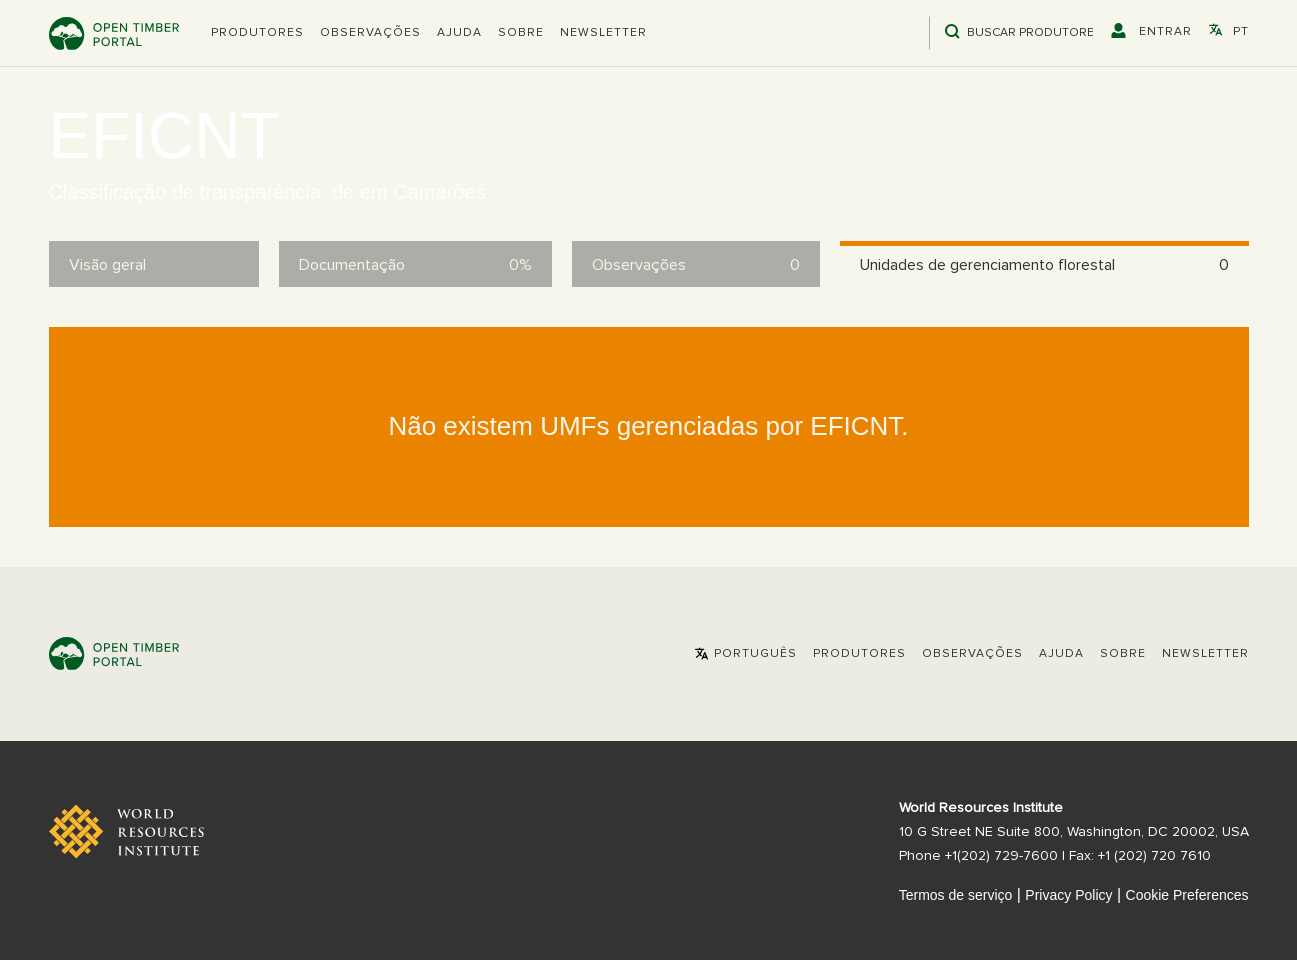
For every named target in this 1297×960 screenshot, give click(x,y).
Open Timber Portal (114, 33)
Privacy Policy (1068, 895)
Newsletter (603, 33)
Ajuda (459, 33)
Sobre (521, 33)
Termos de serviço (956, 895)
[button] (257, 33)
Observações (370, 33)
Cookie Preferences (1187, 895)
